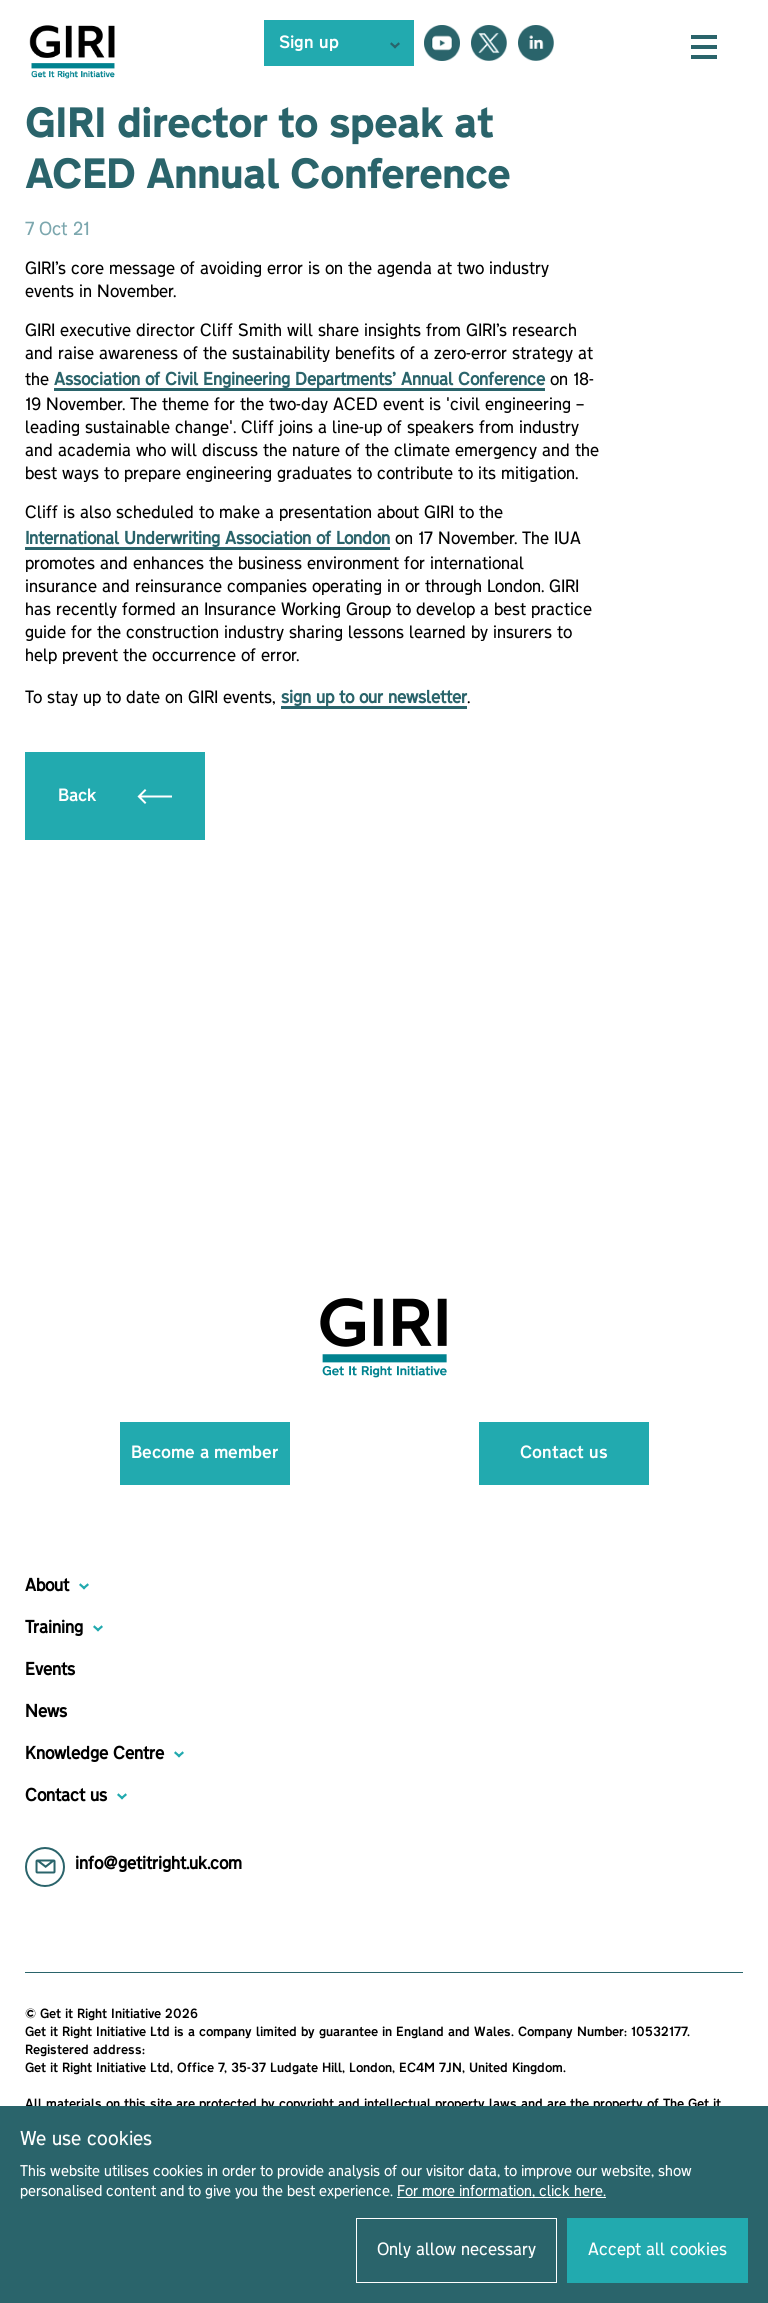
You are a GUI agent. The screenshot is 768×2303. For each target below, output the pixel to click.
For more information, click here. (501, 2192)
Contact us (564, 1453)
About (47, 1586)
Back (115, 796)
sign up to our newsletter (374, 698)
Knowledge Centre (94, 1754)
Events (50, 1670)
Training (54, 1628)
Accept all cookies (657, 2250)
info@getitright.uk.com (158, 1864)
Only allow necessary (456, 2250)
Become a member (204, 1453)
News (46, 1712)
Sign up (309, 43)
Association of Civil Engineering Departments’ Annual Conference (299, 380)
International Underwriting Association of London (207, 539)
